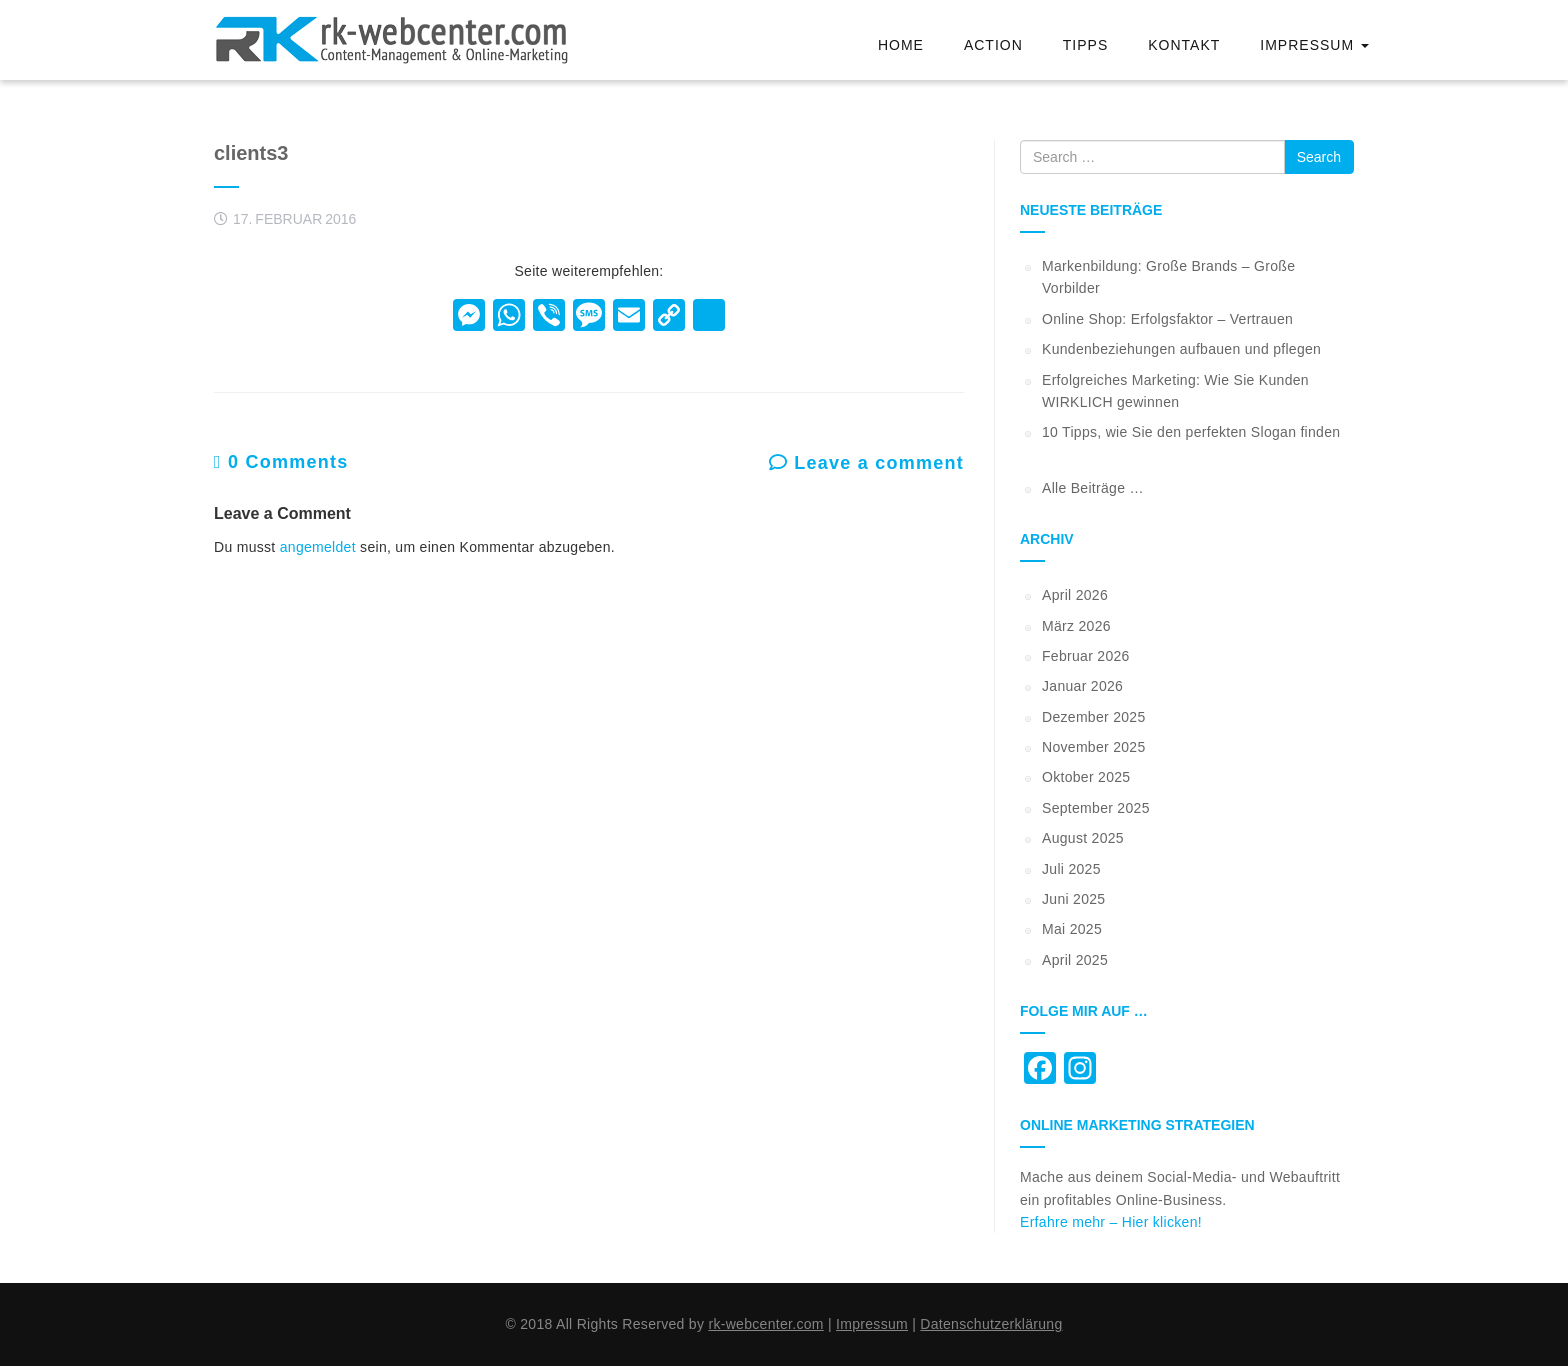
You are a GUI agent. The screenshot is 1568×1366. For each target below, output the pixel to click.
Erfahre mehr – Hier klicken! (1111, 1222)
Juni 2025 (1073, 899)
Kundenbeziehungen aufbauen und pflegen (1181, 349)
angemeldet (318, 547)
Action (993, 45)
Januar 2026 (1082, 686)
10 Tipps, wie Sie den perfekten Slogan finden (1191, 432)
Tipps (1085, 45)
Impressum (1314, 45)
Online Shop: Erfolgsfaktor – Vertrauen (1167, 319)
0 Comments (281, 462)
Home (901, 45)
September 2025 (1096, 808)
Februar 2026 (1086, 656)
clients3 (251, 153)
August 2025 (1083, 838)
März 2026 (1076, 626)
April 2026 (1075, 595)
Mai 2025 (1072, 929)
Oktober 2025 (1086, 777)
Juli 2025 (1071, 869)
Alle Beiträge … (1093, 488)
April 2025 (1075, 960)
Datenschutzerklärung (991, 1324)
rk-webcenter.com (765, 1324)
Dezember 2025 (1094, 717)
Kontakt (1184, 45)
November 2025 (1094, 747)
